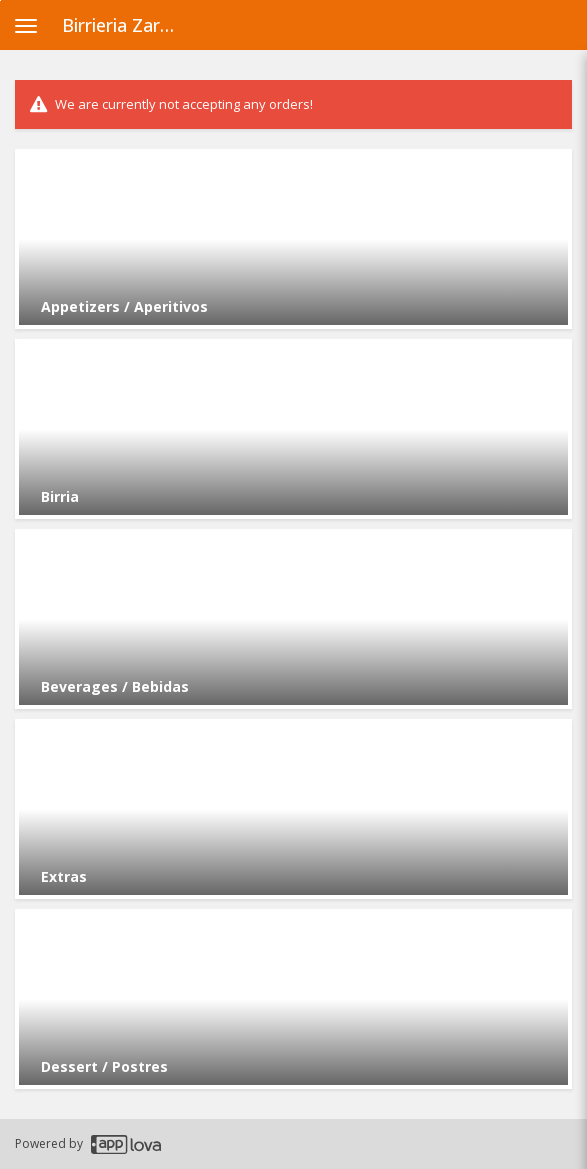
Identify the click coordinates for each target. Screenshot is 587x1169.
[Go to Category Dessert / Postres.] (293, 999)
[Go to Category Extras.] (293, 809)
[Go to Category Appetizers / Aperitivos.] (293, 239)
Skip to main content (0, 0)
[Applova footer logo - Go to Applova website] (126, 1144)
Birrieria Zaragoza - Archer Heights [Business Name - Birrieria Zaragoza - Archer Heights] (126, 25)
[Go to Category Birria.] (293, 429)
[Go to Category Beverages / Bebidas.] (293, 619)
